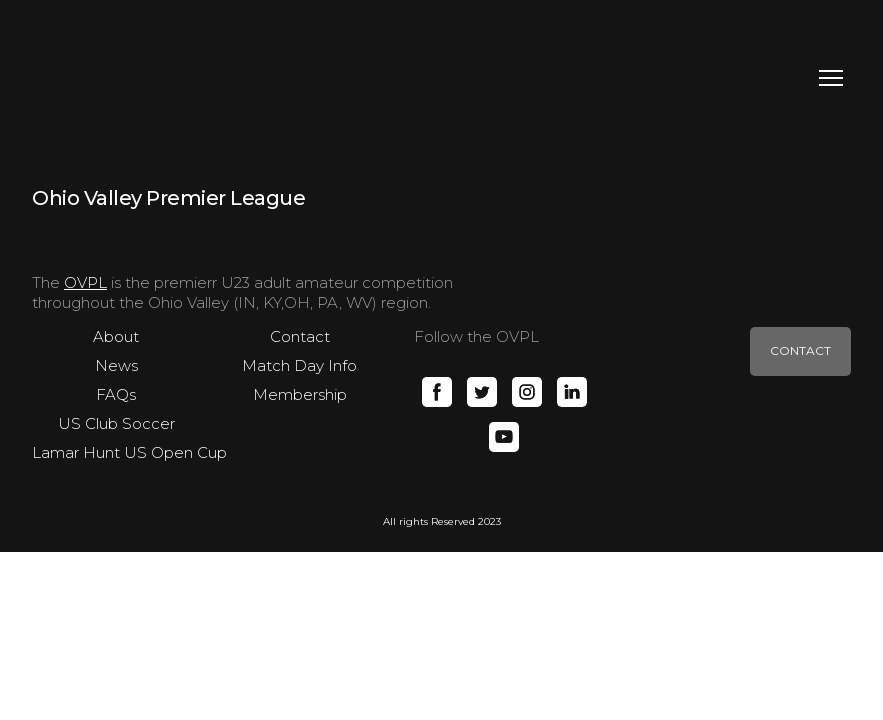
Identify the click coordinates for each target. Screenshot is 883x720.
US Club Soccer (116, 423)
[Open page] (169, 197)
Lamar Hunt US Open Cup (129, 452)
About (116, 336)
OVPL (85, 282)
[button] (437, 392)
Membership (300, 394)
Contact (300, 336)
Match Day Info (299, 365)
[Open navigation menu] (831, 78)
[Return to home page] (116, 78)
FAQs (116, 394)
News (116, 365)
